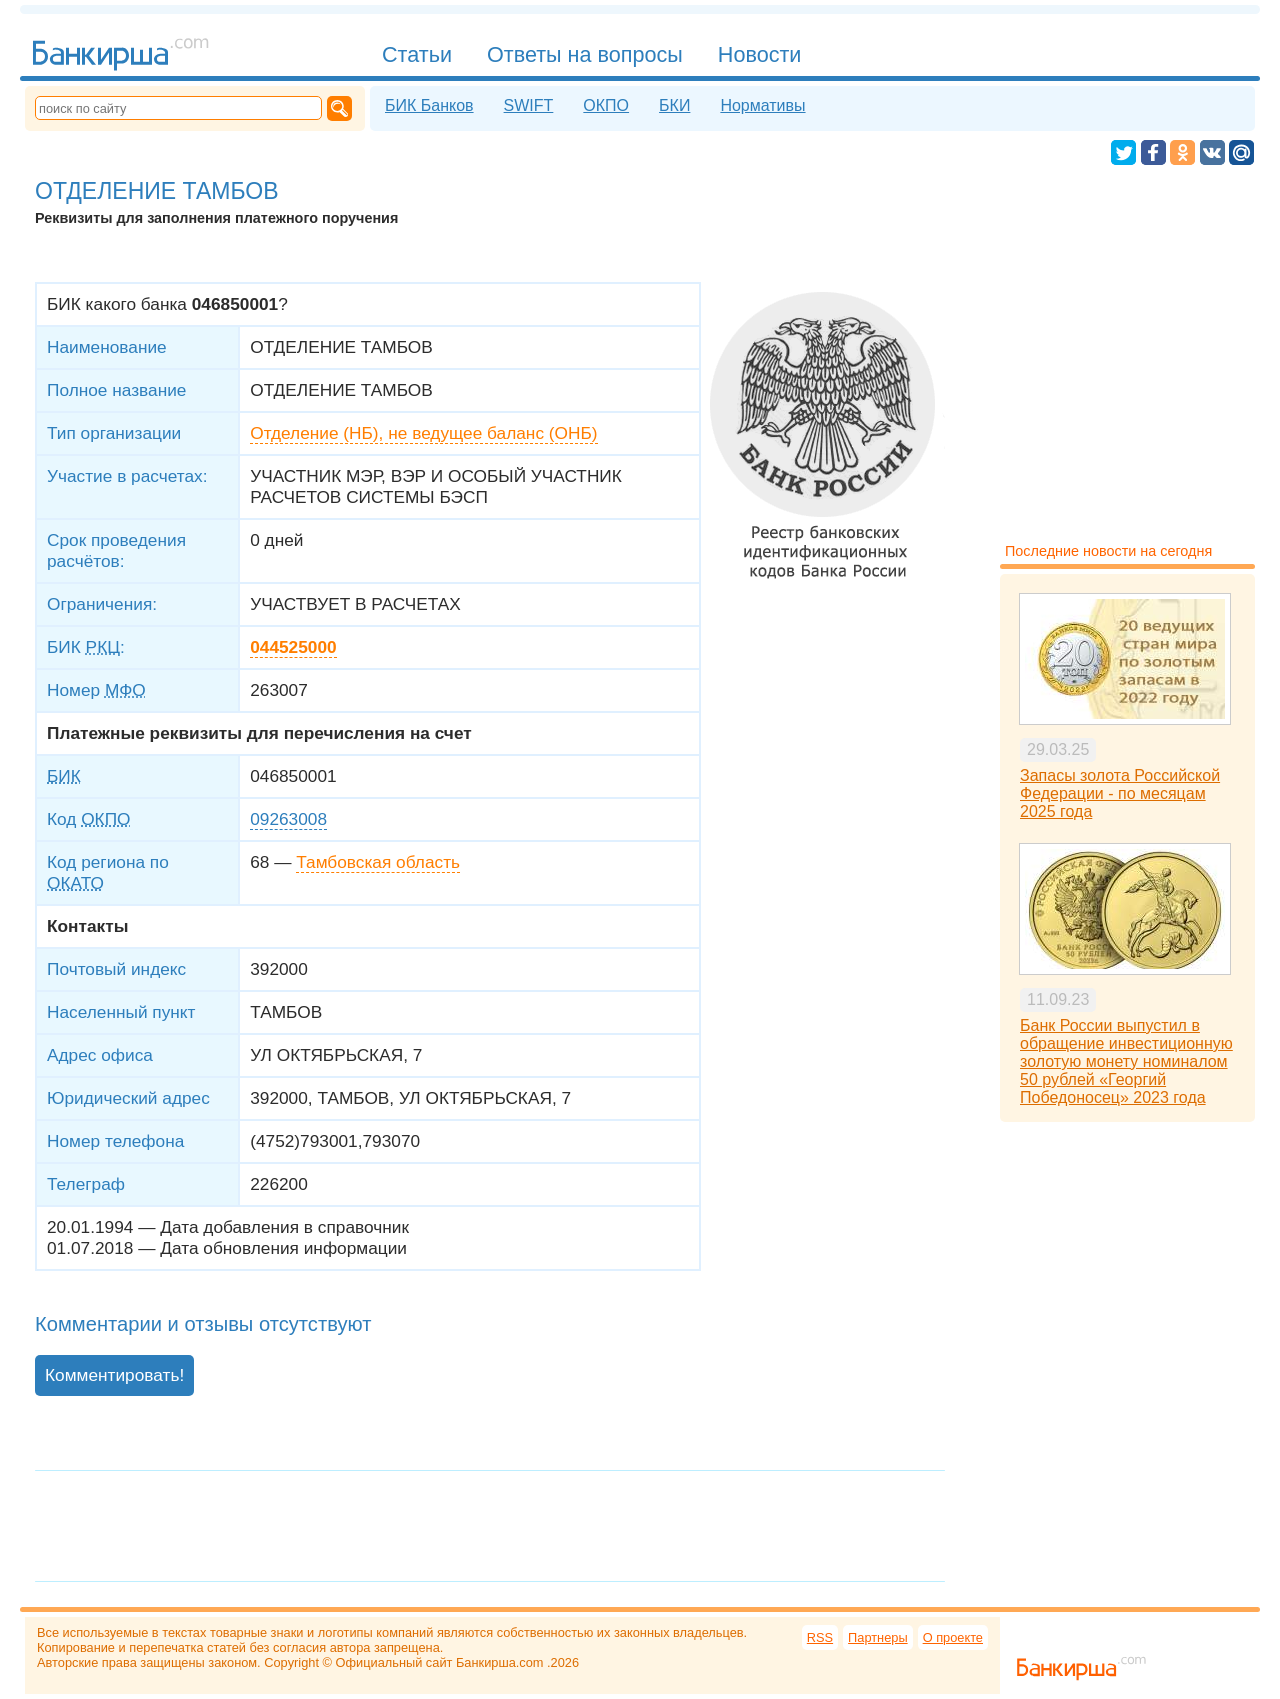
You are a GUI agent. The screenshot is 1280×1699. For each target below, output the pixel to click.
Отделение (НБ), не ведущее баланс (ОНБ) (423, 433)
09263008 (288, 819)
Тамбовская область (378, 862)
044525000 (293, 647)
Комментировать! (114, 1375)
